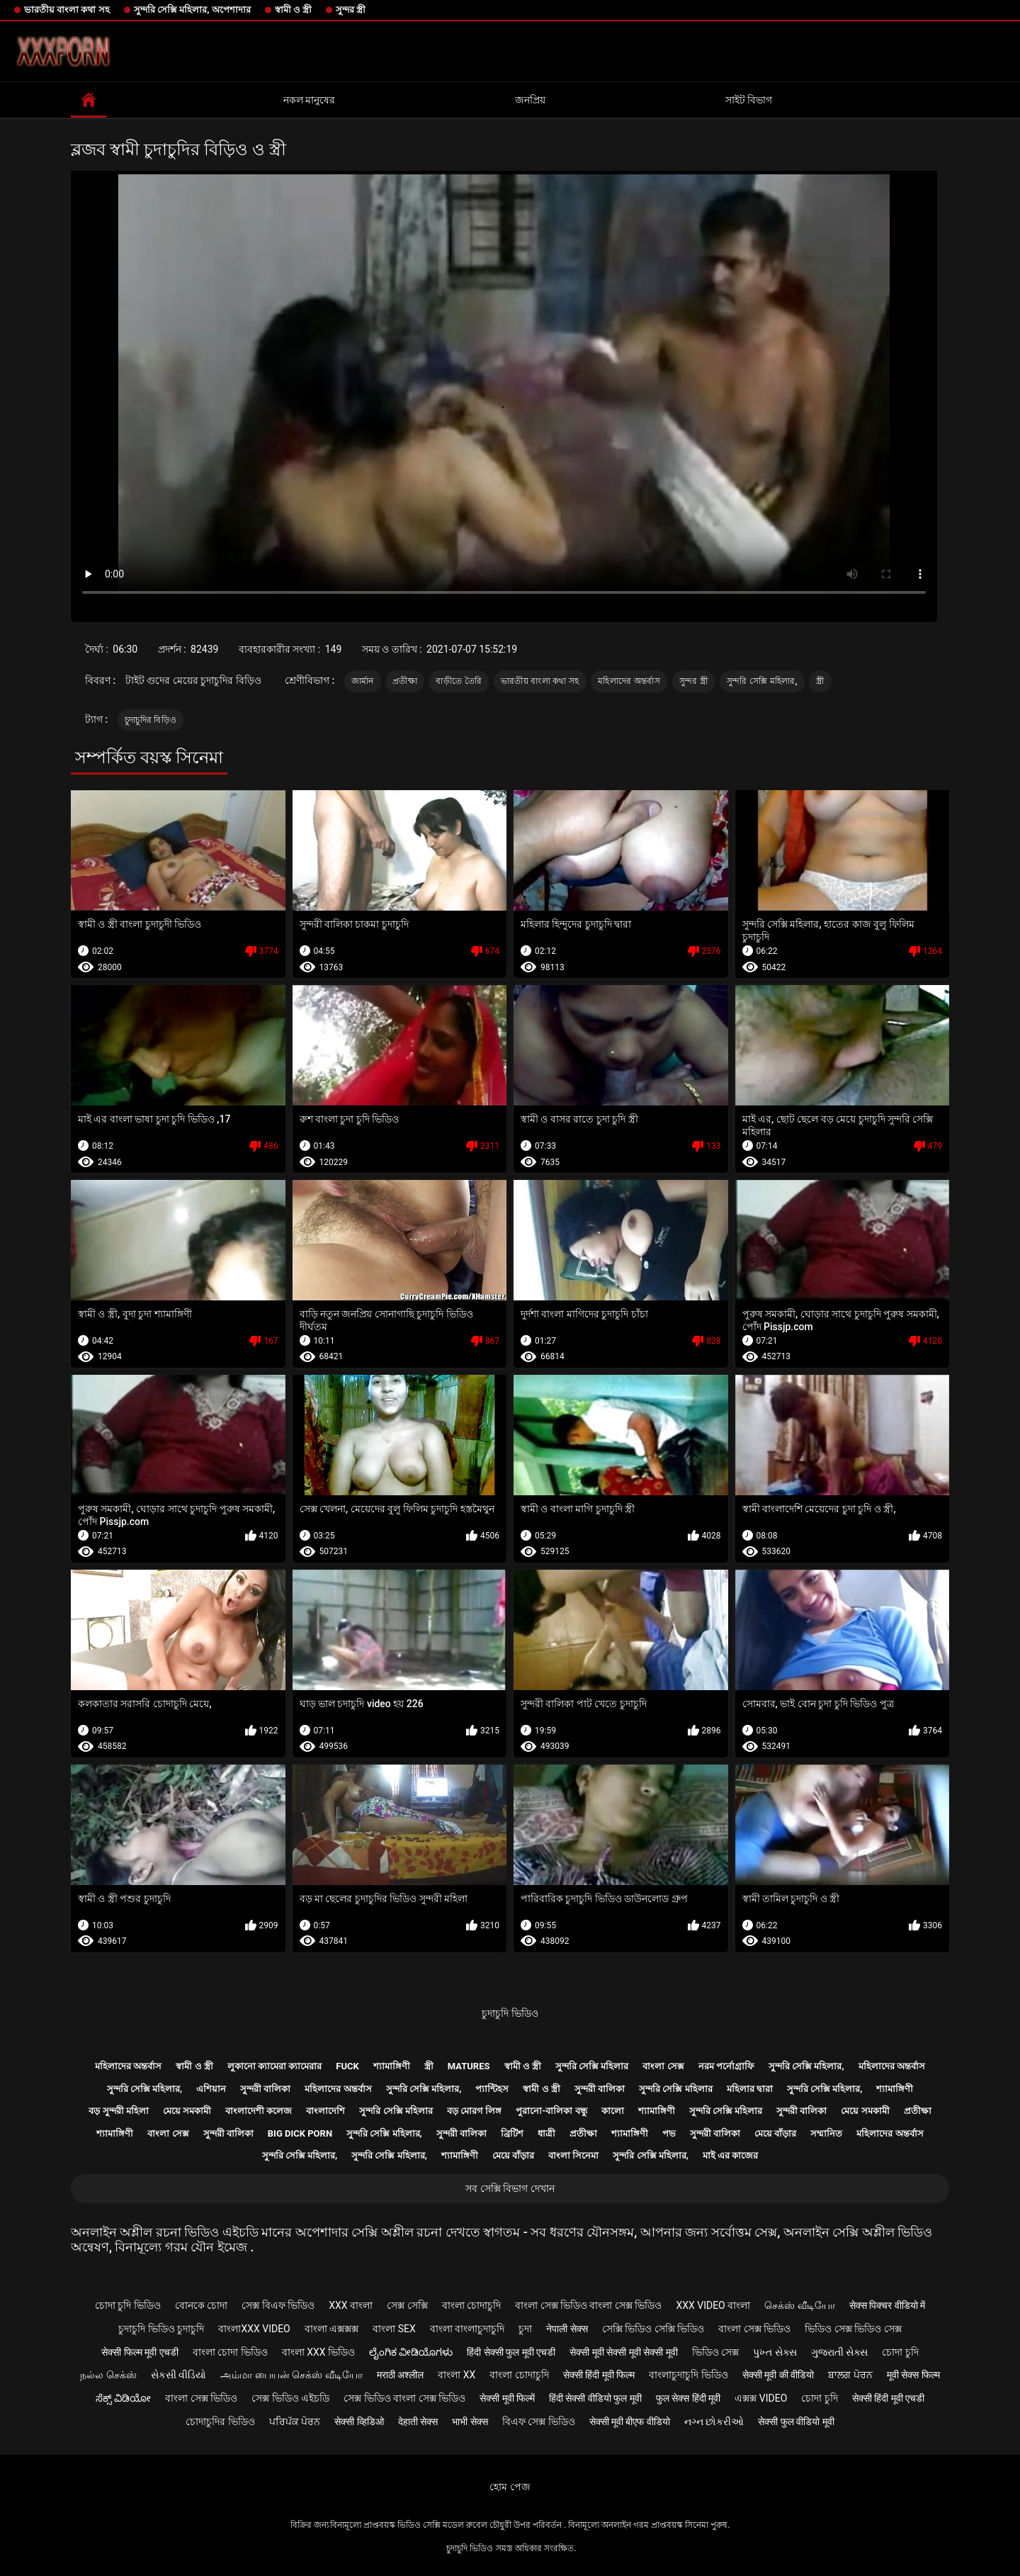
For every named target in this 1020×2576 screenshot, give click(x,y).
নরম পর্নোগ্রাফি (726, 2066)
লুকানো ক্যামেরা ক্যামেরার (274, 2066)
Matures (469, 2066)
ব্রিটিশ (512, 2133)
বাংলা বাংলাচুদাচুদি (467, 2328)
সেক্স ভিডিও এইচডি (290, 2398)
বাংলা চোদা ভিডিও (230, 2352)
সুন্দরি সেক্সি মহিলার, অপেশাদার (192, 9)
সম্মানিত (826, 2133)
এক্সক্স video (761, 2398)
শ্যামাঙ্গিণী (391, 2066)
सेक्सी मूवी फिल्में (507, 2398)
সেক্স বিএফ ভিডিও (278, 2305)
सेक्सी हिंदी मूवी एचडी (888, 2398)
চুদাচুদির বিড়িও (151, 720)
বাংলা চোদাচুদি (471, 2305)
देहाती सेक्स (418, 2421)
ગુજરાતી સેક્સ (839, 2352)
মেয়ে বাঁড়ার (775, 2133)
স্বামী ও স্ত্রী (293, 9)
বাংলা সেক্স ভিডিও (754, 2328)
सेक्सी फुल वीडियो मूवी (796, 2421)
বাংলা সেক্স (663, 2066)
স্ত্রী (820, 681)
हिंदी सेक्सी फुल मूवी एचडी (511, 2352)
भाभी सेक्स (469, 2421)
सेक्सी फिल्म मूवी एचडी (139, 2352)
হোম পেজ (509, 2486)
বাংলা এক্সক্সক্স (331, 2328)
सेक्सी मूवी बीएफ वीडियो (629, 2421)
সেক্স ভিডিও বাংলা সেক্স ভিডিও (404, 2398)
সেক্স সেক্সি (407, 2305)
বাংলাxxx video (254, 2328)
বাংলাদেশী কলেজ (258, 2110)
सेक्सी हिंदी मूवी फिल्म (599, 2374)
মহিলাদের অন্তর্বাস (629, 681)
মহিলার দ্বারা (750, 2088)
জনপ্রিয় (530, 100)
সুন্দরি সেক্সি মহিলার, (762, 681)
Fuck (347, 2066)
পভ (669, 2133)
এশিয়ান (211, 2088)
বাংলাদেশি (325, 2110)
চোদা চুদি (900, 2352)
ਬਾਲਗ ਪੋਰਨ (850, 2374)
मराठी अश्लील (400, 2374)
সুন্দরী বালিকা (265, 2088)
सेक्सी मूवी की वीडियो (778, 2374)
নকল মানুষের (309, 100)
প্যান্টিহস (492, 2088)
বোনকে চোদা (201, 2305)
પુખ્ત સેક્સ (774, 2352)
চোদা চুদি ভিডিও (128, 2305)
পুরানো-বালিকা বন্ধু (551, 2110)
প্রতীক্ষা (404, 681)
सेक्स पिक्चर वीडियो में (887, 2305)
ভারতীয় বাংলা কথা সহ (67, 9)
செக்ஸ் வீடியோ (799, 2305)
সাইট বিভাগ (748, 100)
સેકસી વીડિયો (178, 2374)
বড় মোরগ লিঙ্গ (474, 2110)
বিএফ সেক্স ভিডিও (538, 2421)
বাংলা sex (394, 2328)
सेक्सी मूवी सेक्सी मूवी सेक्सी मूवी (623, 2352)
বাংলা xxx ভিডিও (318, 2352)
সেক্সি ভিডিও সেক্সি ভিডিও (653, 2328)
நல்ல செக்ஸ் (108, 2374)
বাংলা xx (456, 2374)
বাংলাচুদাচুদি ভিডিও (688, 2374)
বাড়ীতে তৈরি (459, 681)
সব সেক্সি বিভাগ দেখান (509, 2188)
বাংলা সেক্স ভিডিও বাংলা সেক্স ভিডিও (588, 2305)
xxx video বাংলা (713, 2305)
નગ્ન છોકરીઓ (714, 2421)
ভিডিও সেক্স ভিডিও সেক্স (853, 2328)
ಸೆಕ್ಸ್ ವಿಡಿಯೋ (123, 2398)
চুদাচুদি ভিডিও (510, 2013)
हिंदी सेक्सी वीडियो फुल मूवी (595, 2398)
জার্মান (362, 681)
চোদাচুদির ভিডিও (220, 2421)
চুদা (525, 2328)
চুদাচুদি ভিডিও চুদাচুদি (161, 2328)
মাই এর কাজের (730, 2155)
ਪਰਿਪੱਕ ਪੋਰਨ (294, 2421)
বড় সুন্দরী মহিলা (118, 2110)
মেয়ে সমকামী (187, 2110)
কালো (612, 2110)
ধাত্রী (546, 2133)
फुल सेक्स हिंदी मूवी (688, 2398)
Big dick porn (300, 2133)
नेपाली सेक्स (566, 2328)
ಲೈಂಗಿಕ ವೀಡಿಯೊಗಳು (411, 2352)
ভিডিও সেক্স (715, 2352)
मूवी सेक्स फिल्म (913, 2374)
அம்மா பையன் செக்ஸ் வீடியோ (291, 2374)
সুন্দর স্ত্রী (351, 9)
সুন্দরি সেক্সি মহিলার (591, 2066)
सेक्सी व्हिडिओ (358, 2421)
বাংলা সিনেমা (573, 2155)
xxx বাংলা (351, 2305)
